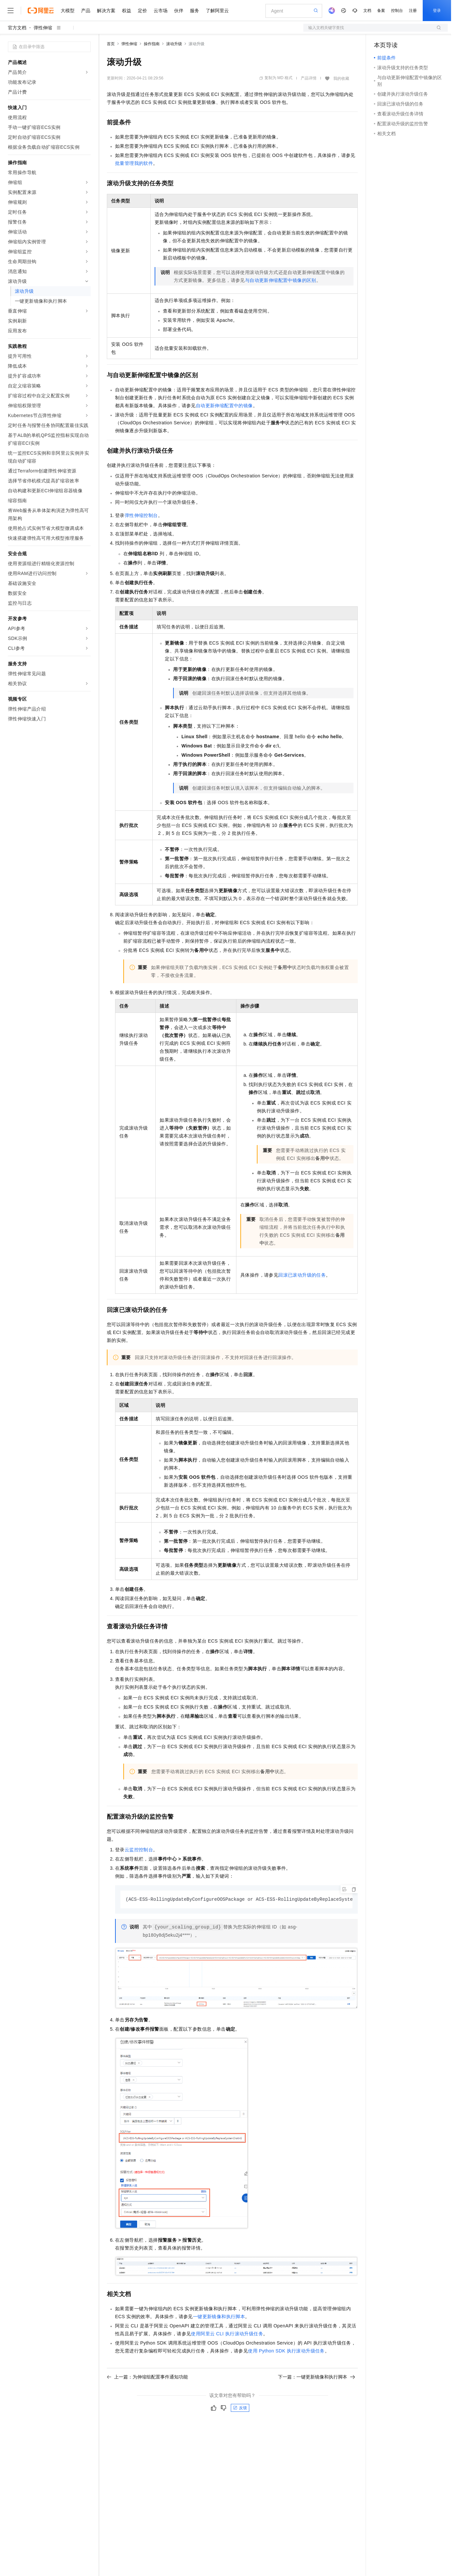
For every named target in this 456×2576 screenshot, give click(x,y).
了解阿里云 (217, 10)
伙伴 (178, 10)
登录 (437, 10)
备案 (381, 10)
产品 (85, 10)
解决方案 (106, 10)
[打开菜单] (10, 10)
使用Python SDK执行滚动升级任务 (286, 2351)
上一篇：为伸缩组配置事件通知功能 (147, 2377)
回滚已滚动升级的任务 (302, 1275)
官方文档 (17, 27)
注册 (413, 10)
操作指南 (152, 44)
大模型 (68, 10)
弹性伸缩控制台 (141, 515)
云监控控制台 (139, 1849)
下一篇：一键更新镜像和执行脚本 (316, 2377)
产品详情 (309, 78)
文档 (367, 10)
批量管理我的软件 (134, 163)
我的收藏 (341, 78)
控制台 (397, 10)
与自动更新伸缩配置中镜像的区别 (280, 280)
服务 (194, 10)
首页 (111, 44)
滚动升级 (174, 44)
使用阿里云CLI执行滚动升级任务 (227, 2334)
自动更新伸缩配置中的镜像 (224, 405)
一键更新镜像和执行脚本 (219, 2316)
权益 (126, 10)
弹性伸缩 (43, 27)
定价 (142, 10)
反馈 (240, 2408)
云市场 (160, 10)
